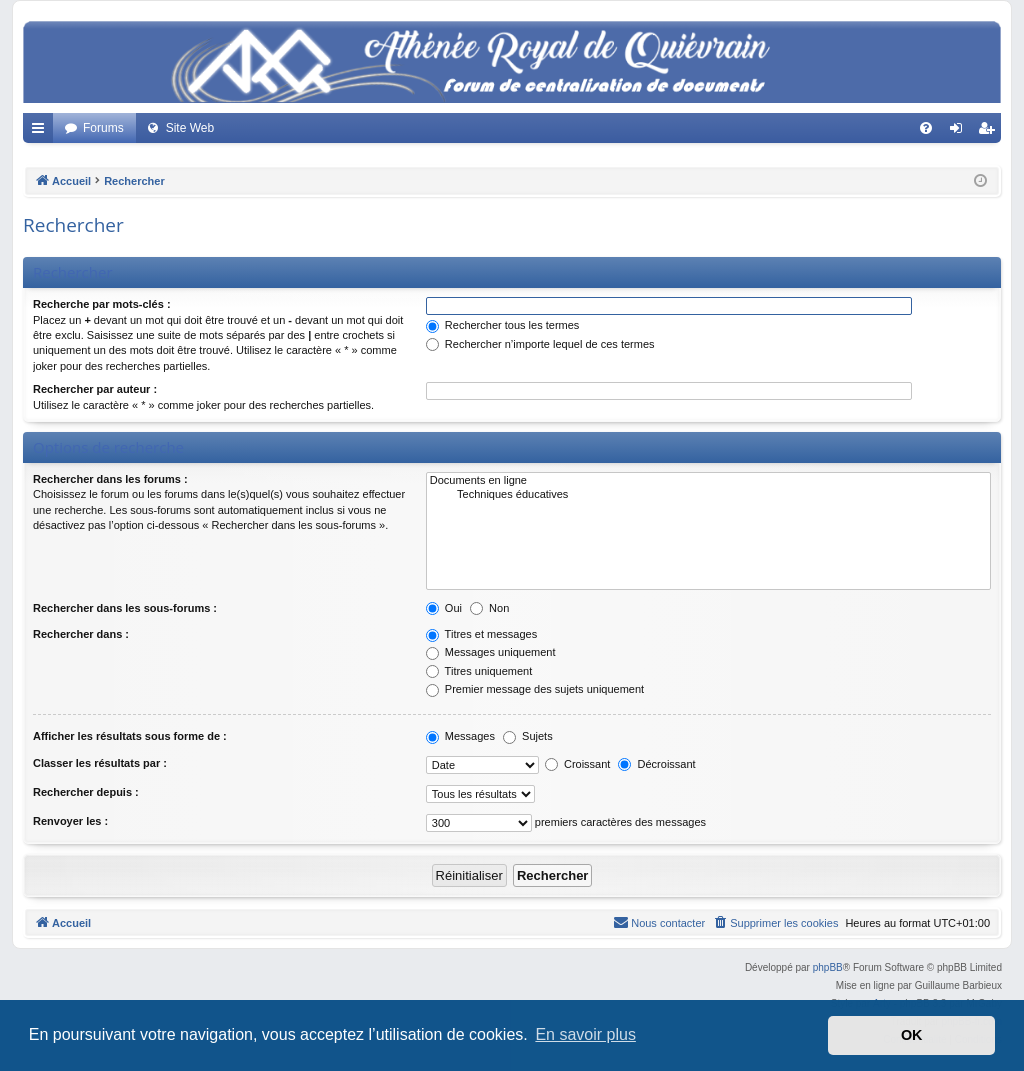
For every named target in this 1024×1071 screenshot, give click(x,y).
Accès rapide (42, 132)
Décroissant (656, 764)
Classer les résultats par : (100, 763)
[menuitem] (926, 128)
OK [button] (912, 1035)
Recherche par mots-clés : (102, 304)
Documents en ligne (708, 481)
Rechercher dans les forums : (110, 479)
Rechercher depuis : (86, 792)
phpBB (828, 967)
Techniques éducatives (708, 495)
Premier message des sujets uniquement (535, 689)
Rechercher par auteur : (95, 389)
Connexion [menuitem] (960, 132)
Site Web (190, 128)
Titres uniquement (479, 671)
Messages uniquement (491, 652)
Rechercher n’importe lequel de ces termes (540, 344)
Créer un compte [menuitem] (990, 132)
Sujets (528, 736)
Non (489, 608)
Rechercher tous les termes (503, 325)
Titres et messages (481, 634)
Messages (460, 736)
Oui (444, 608)
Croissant (578, 764)
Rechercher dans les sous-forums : (125, 608)
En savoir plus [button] (585, 1034)
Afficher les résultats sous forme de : (130, 736)
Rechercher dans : (81, 634)
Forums (103, 128)
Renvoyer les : (70, 821)
